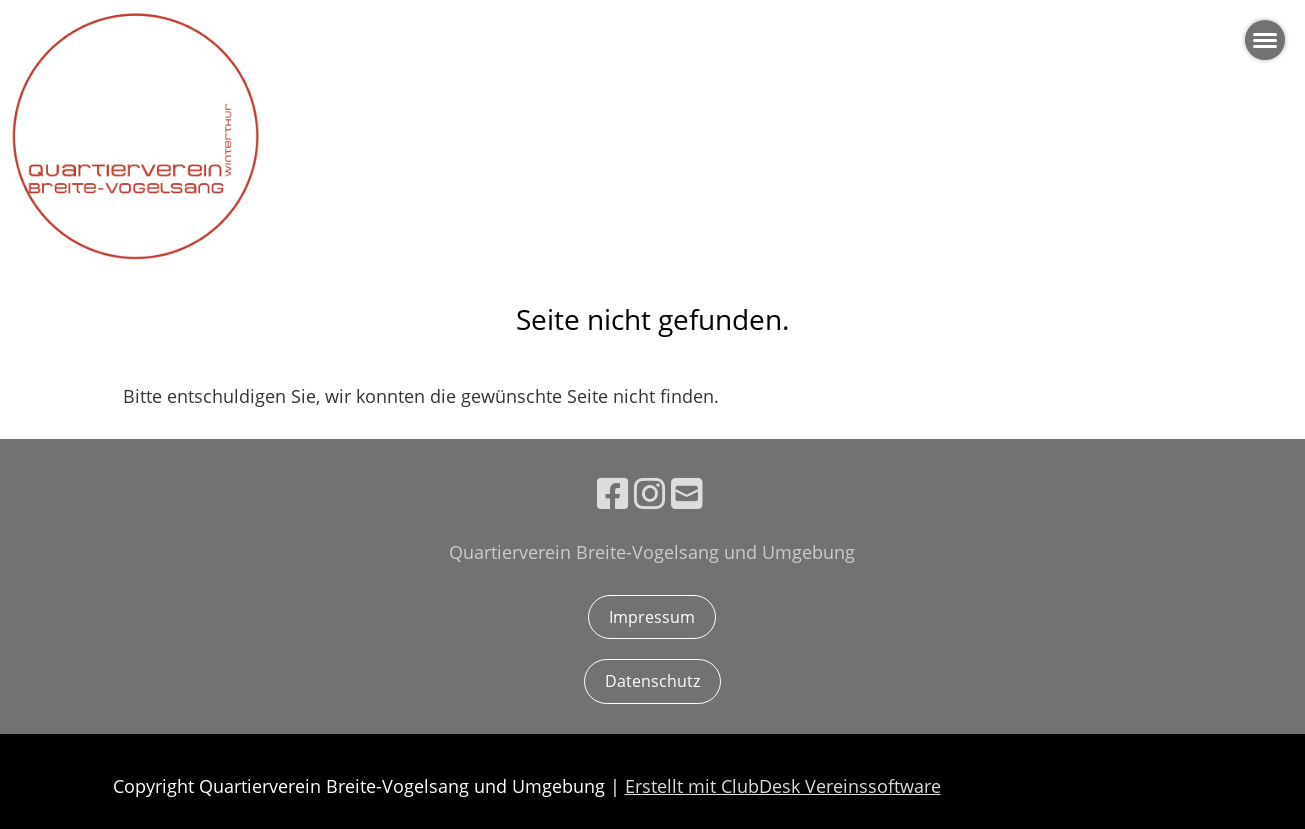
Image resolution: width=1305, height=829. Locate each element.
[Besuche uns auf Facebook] (613, 493)
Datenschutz (652, 681)
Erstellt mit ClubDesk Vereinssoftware (783, 786)
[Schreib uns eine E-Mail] (687, 493)
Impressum (652, 617)
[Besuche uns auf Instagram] (650, 493)
